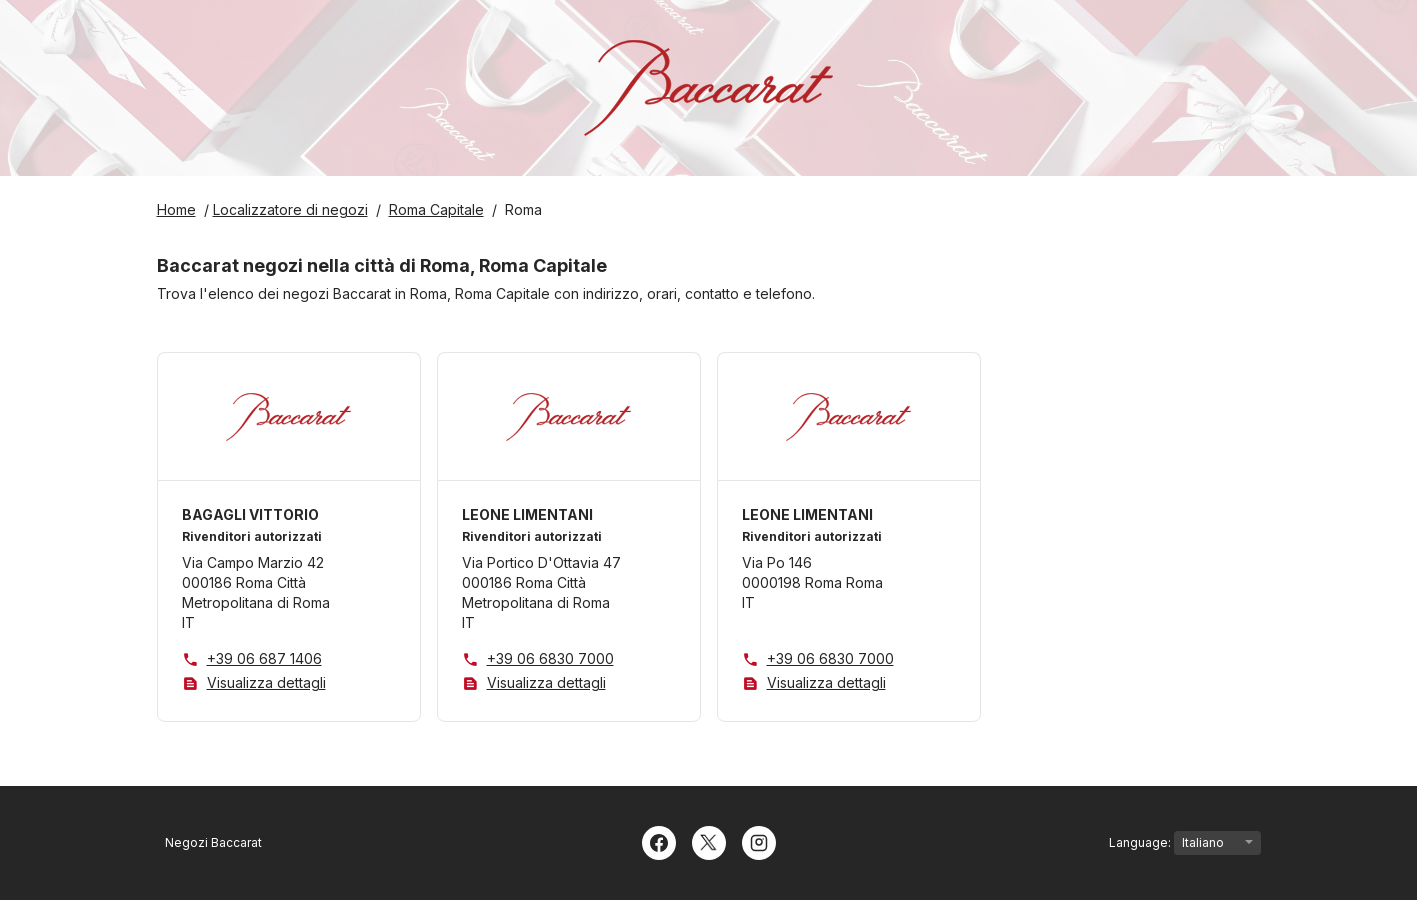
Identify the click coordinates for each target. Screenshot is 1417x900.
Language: (1185, 843)
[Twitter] (709, 841)
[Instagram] (759, 841)
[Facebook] (659, 841)
